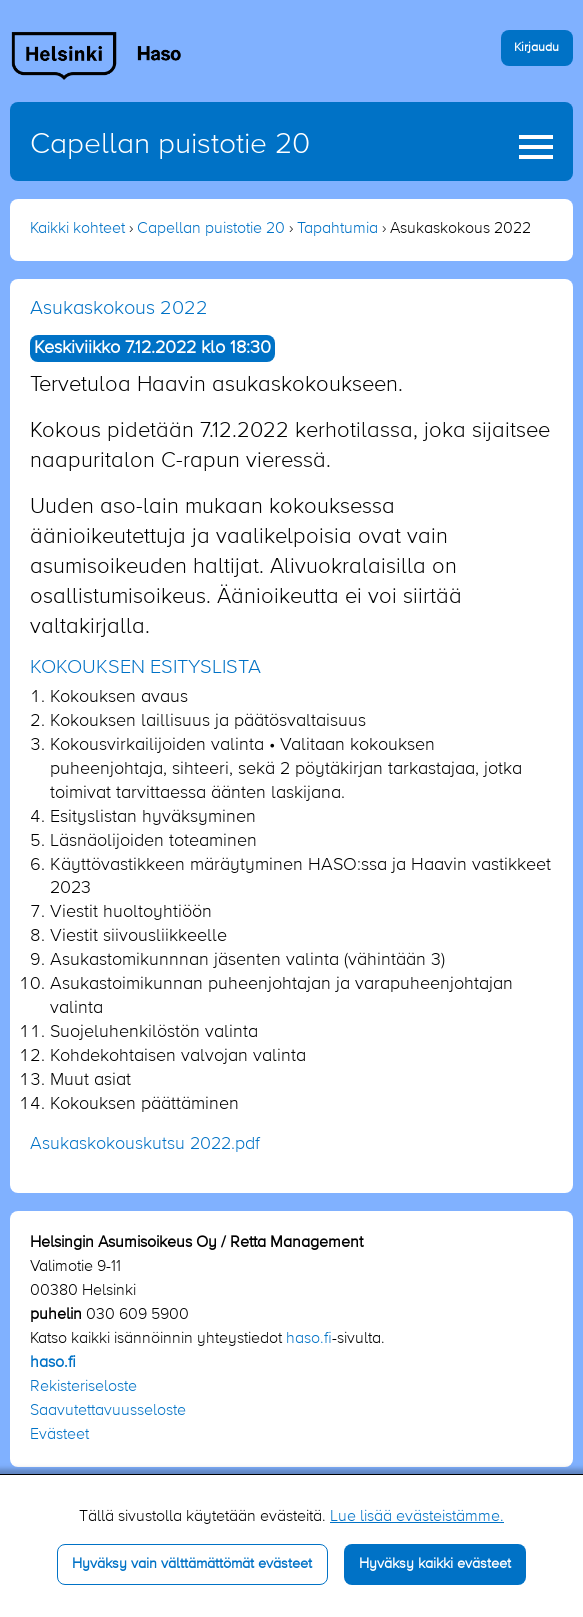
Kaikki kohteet (77, 229)
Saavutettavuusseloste (108, 1411)
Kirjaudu (536, 47)
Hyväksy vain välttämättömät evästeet (192, 1564)
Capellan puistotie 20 (170, 145)
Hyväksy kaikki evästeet (435, 1564)
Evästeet (59, 1435)
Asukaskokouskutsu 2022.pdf (145, 1144)
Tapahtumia (337, 229)
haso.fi (309, 1339)
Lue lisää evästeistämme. (417, 1517)
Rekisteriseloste (83, 1387)
